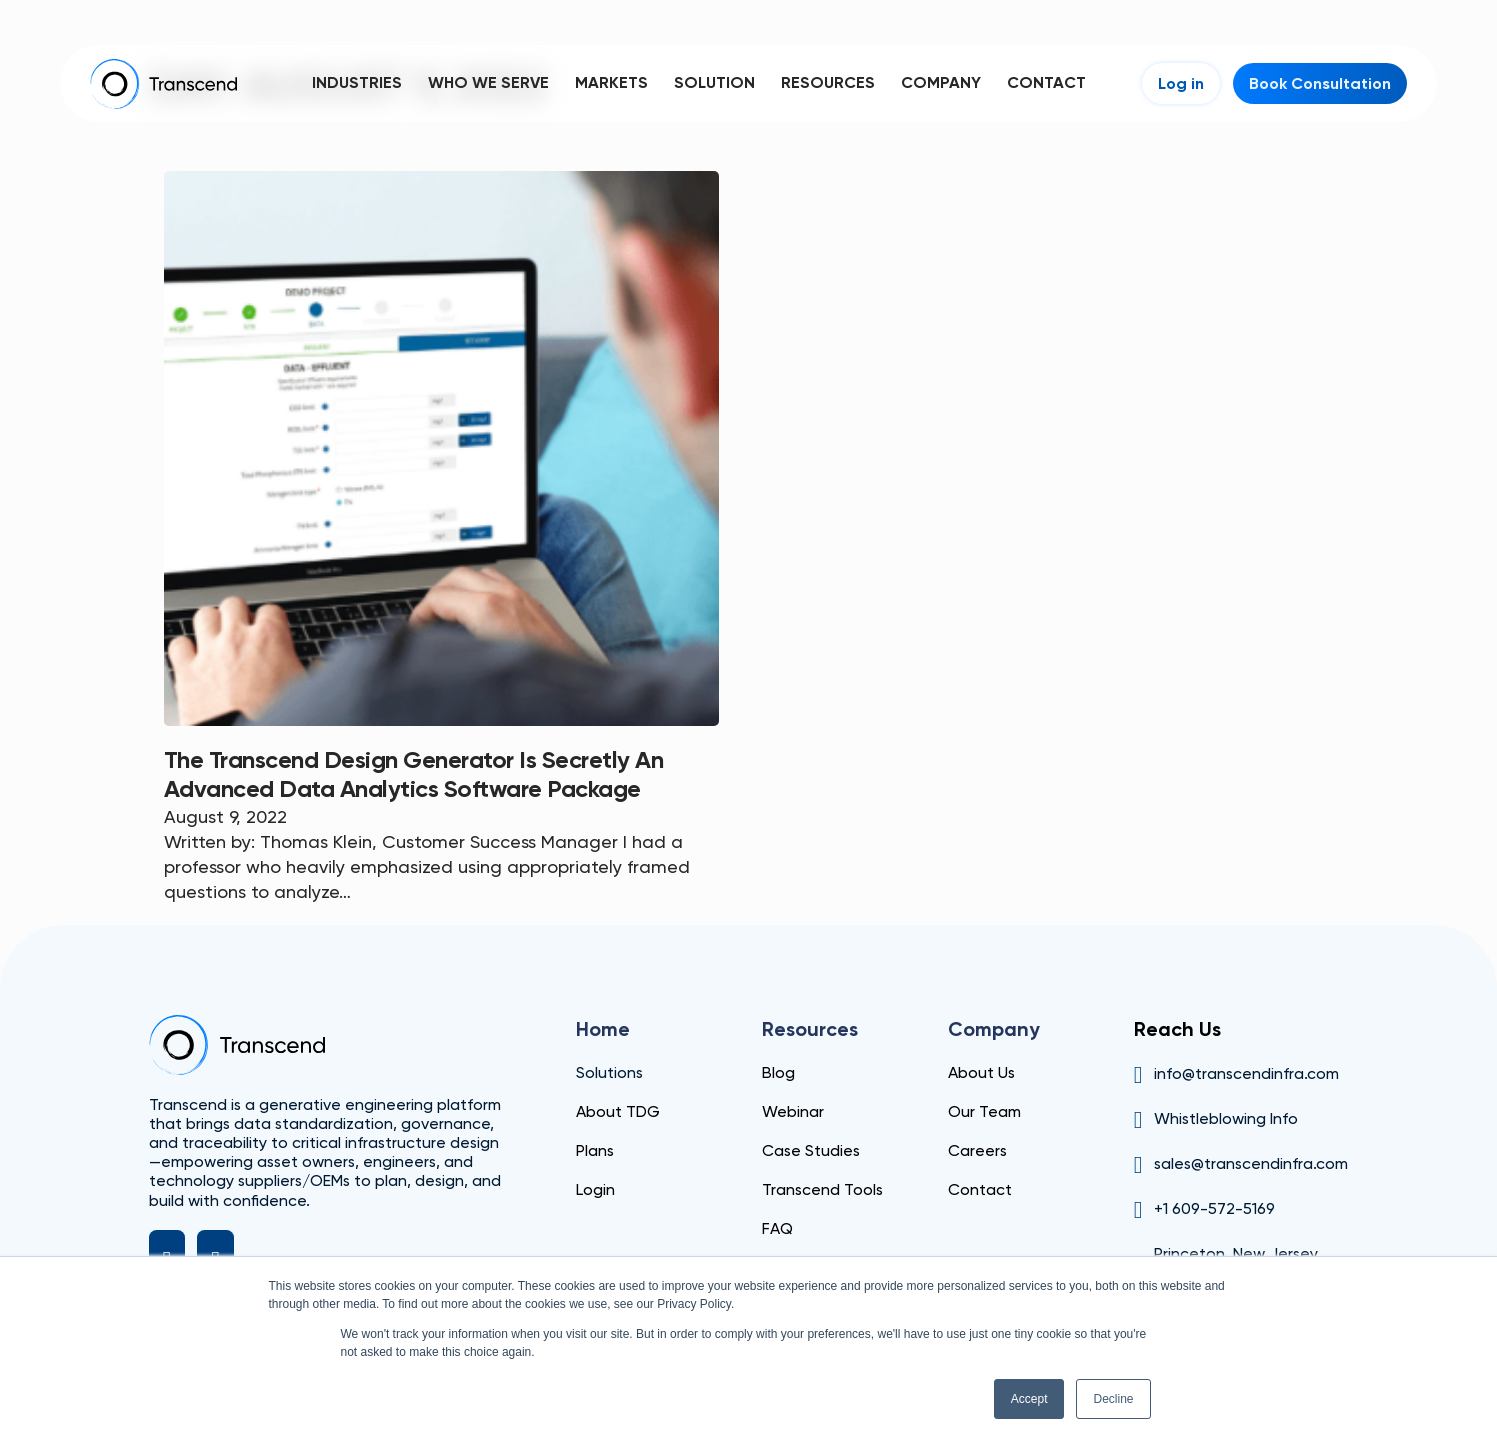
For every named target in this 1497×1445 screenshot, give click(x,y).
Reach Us (1177, 1029)
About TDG (618, 1111)
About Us (981, 1072)
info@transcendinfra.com (1246, 1073)
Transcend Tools (822, 1189)
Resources (828, 82)
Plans (595, 1150)
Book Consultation (1320, 83)
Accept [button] (1029, 1399)
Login (595, 1189)
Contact (1046, 82)
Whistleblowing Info (1226, 1118)
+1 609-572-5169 (1214, 1208)
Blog (778, 1072)
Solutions (609, 1072)
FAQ (777, 1228)
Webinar (793, 1111)
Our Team (984, 1111)
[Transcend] (237, 1045)
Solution (714, 82)
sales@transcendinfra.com (1251, 1163)
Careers (977, 1150)
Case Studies (811, 1150)
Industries (357, 82)
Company (941, 82)
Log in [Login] (1181, 83)
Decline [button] (1113, 1399)
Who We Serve (488, 82)
